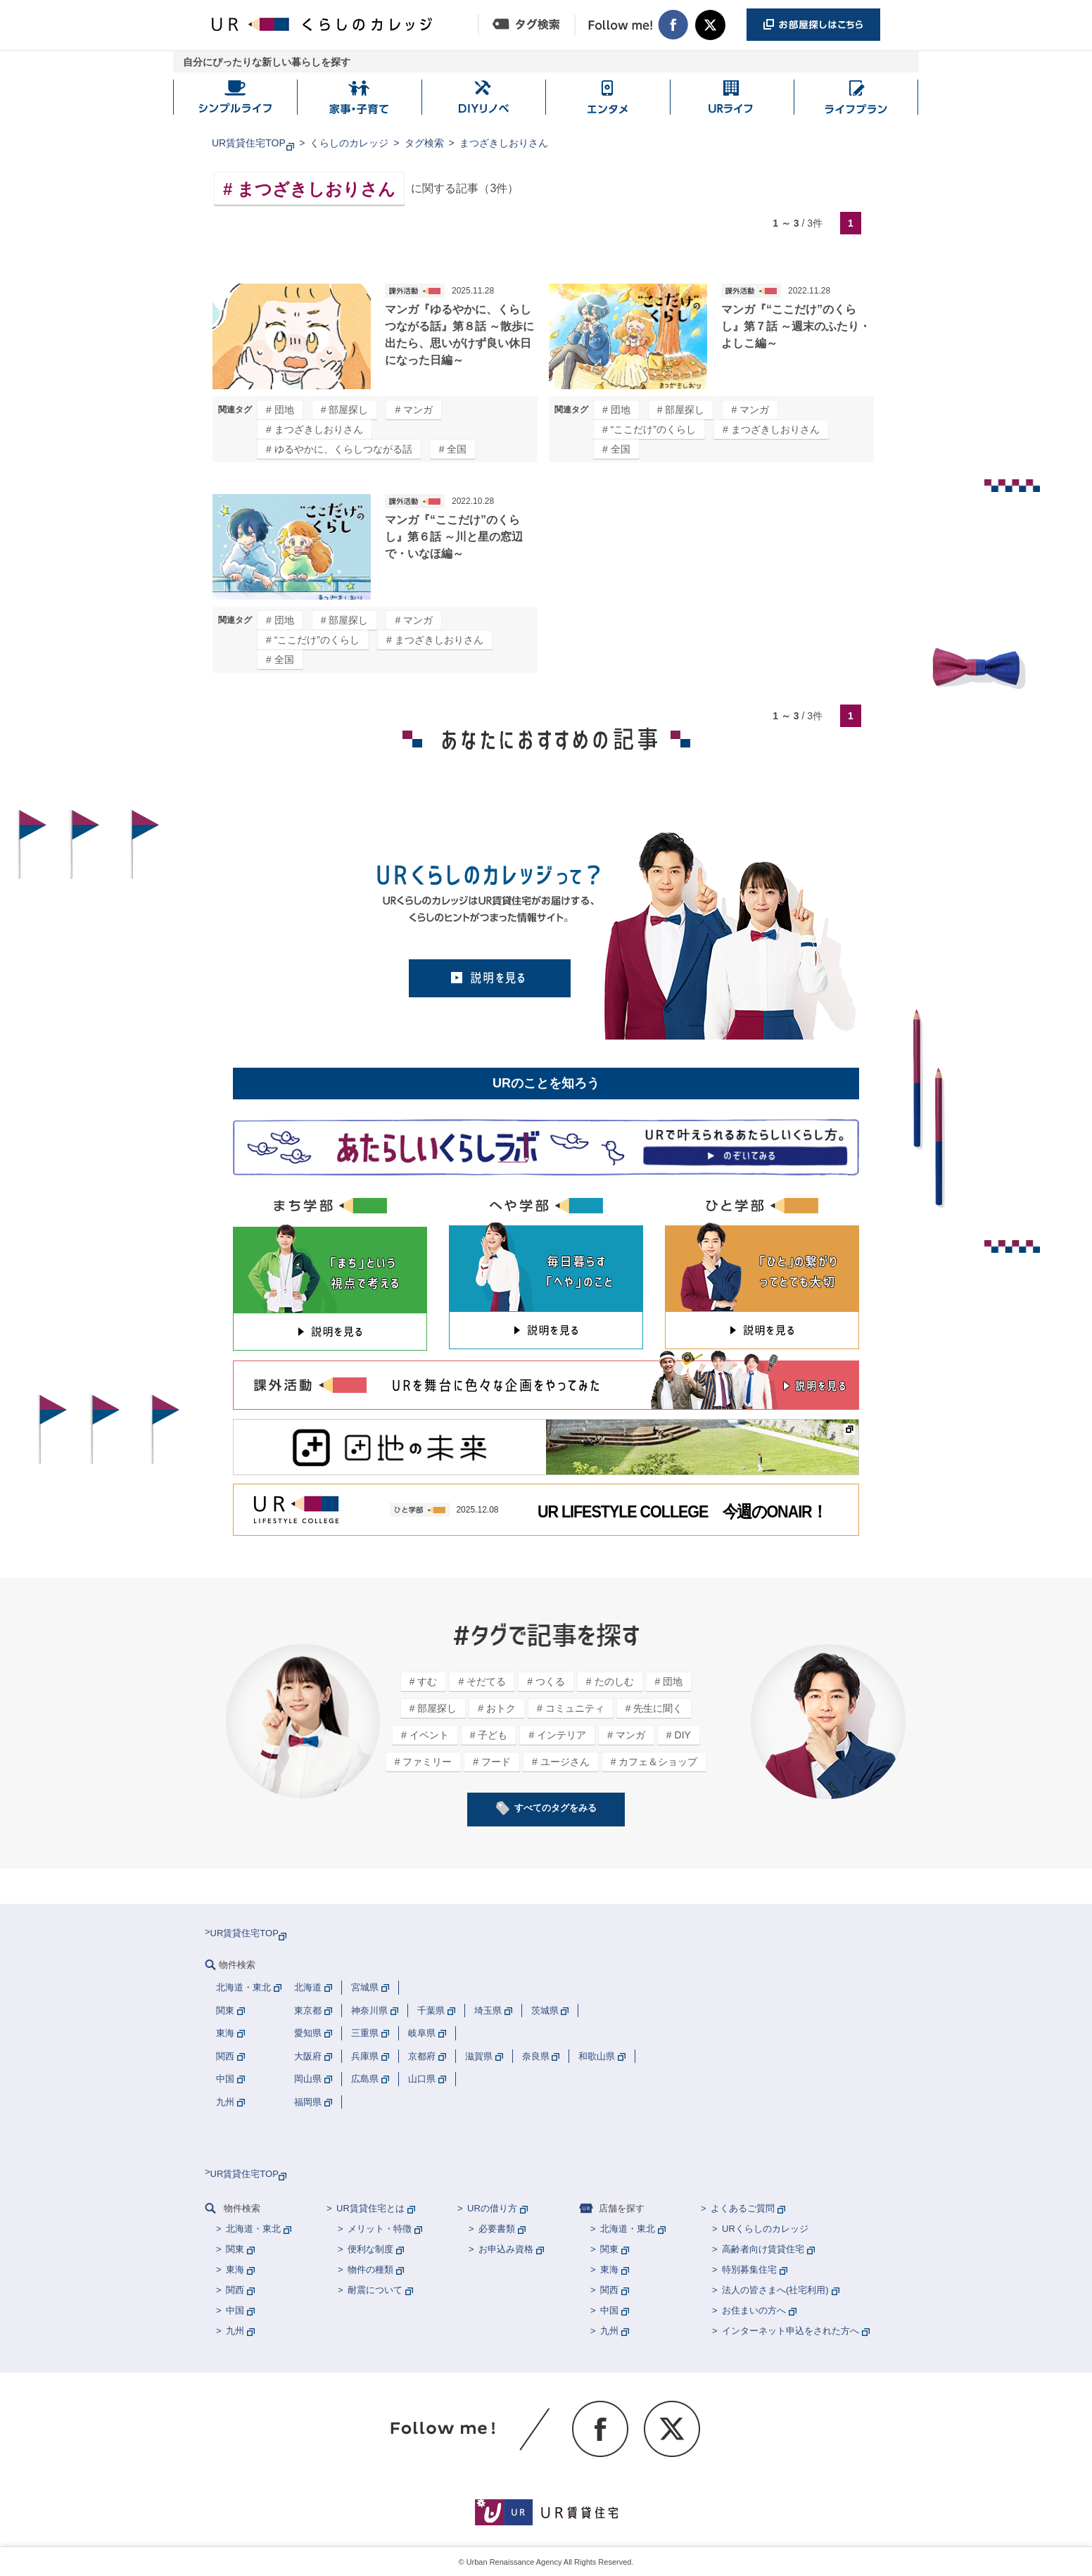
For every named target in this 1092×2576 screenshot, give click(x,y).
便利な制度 (370, 2249)
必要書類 (496, 2228)
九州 (235, 2330)
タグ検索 (424, 143)
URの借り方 (492, 2208)
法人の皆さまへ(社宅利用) (775, 2290)
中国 (235, 2310)
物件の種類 (370, 2269)
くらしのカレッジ (349, 143)
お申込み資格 (505, 2249)
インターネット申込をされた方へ (790, 2330)
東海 (235, 2269)
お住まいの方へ (754, 2310)
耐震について (375, 2290)
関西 (235, 2290)
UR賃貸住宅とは (370, 2208)
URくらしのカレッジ (765, 2228)
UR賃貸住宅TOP (249, 143)
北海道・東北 (253, 2228)
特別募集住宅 (749, 2269)
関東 (235, 2249)
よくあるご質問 (743, 2208)
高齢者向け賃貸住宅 (763, 2249)
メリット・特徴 (380, 2228)
